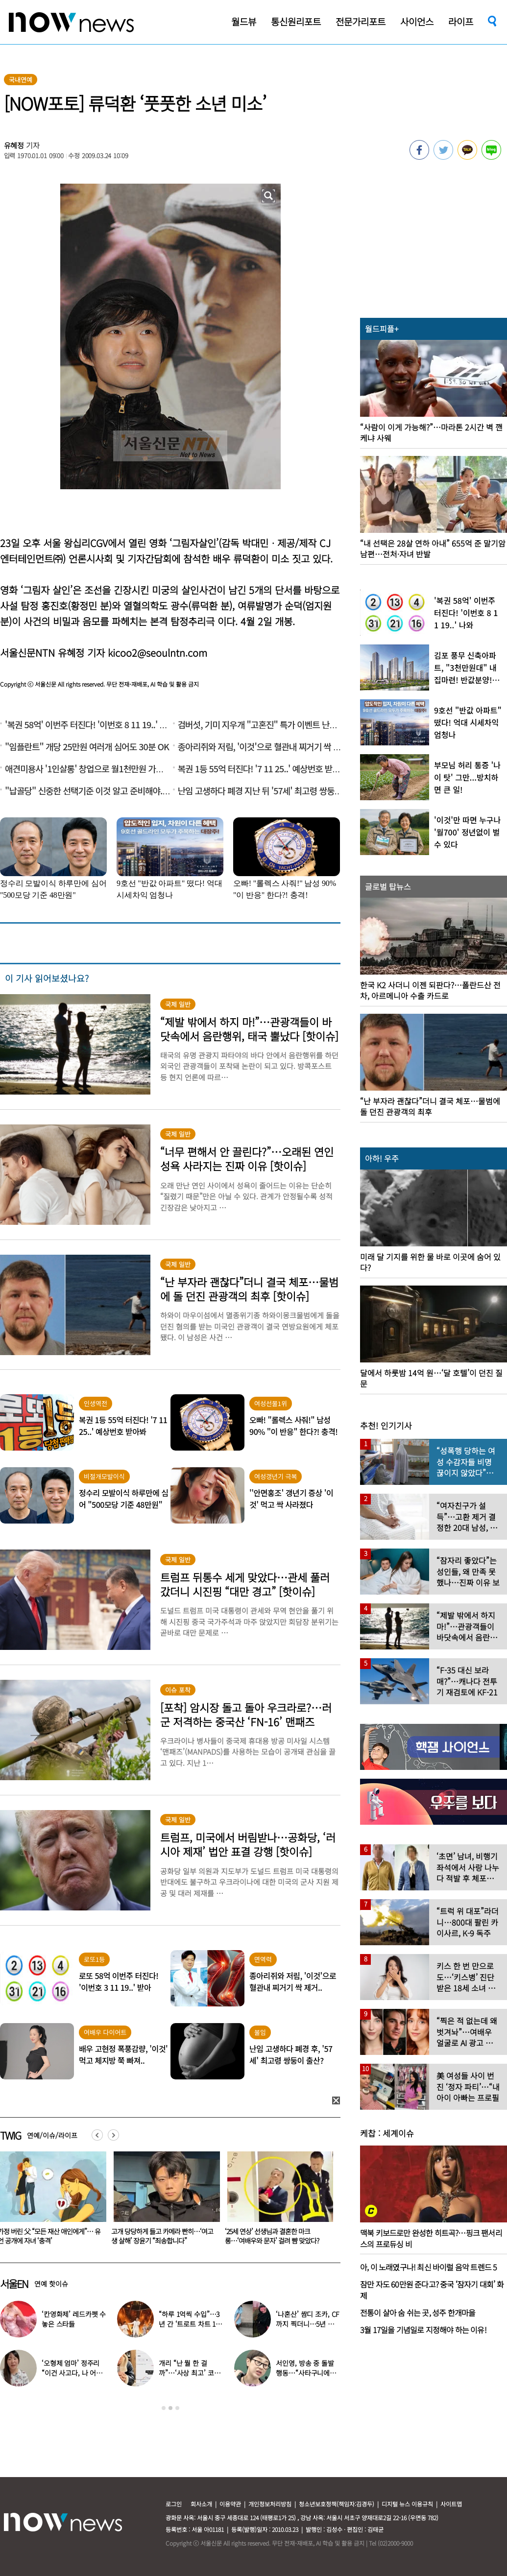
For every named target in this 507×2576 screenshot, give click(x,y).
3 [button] (177, 2408)
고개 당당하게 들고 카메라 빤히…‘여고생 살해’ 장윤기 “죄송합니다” (234, 2235)
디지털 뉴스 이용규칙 (407, 2504)
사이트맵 (451, 2504)
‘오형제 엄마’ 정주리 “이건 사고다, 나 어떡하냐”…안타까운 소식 (72, 2372)
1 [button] (164, 2408)
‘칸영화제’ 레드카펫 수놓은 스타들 (74, 2319)
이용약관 (230, 2504)
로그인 (174, 2504)
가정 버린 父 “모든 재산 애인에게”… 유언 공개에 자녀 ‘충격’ (120, 2235)
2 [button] (170, 2408)
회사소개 (201, 2504)
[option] (121, 2201)
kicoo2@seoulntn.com (157, 652)
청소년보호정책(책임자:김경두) (336, 2504)
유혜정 (14, 145)
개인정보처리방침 (269, 2504)
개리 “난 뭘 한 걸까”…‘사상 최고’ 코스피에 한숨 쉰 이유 (189, 2372)
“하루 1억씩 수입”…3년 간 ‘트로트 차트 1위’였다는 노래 (189, 2323)
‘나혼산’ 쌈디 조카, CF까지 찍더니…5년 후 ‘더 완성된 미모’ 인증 (307, 2323)
